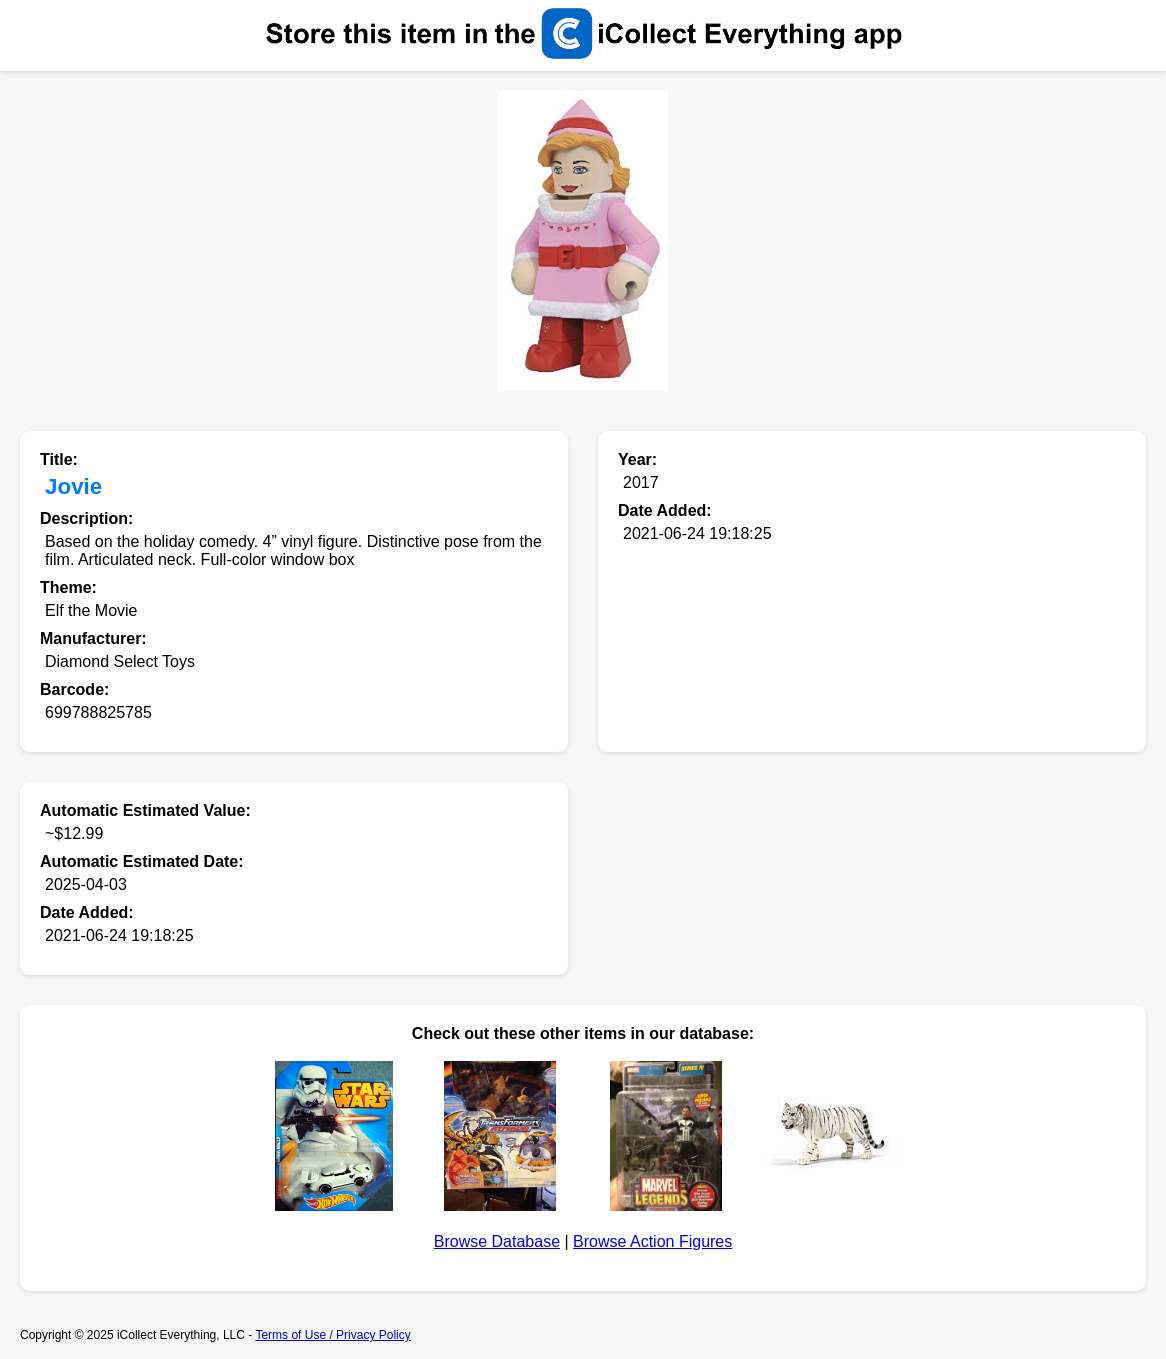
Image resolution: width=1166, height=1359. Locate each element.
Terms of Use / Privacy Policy (332, 1335)
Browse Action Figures (652, 1241)
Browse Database (497, 1241)
